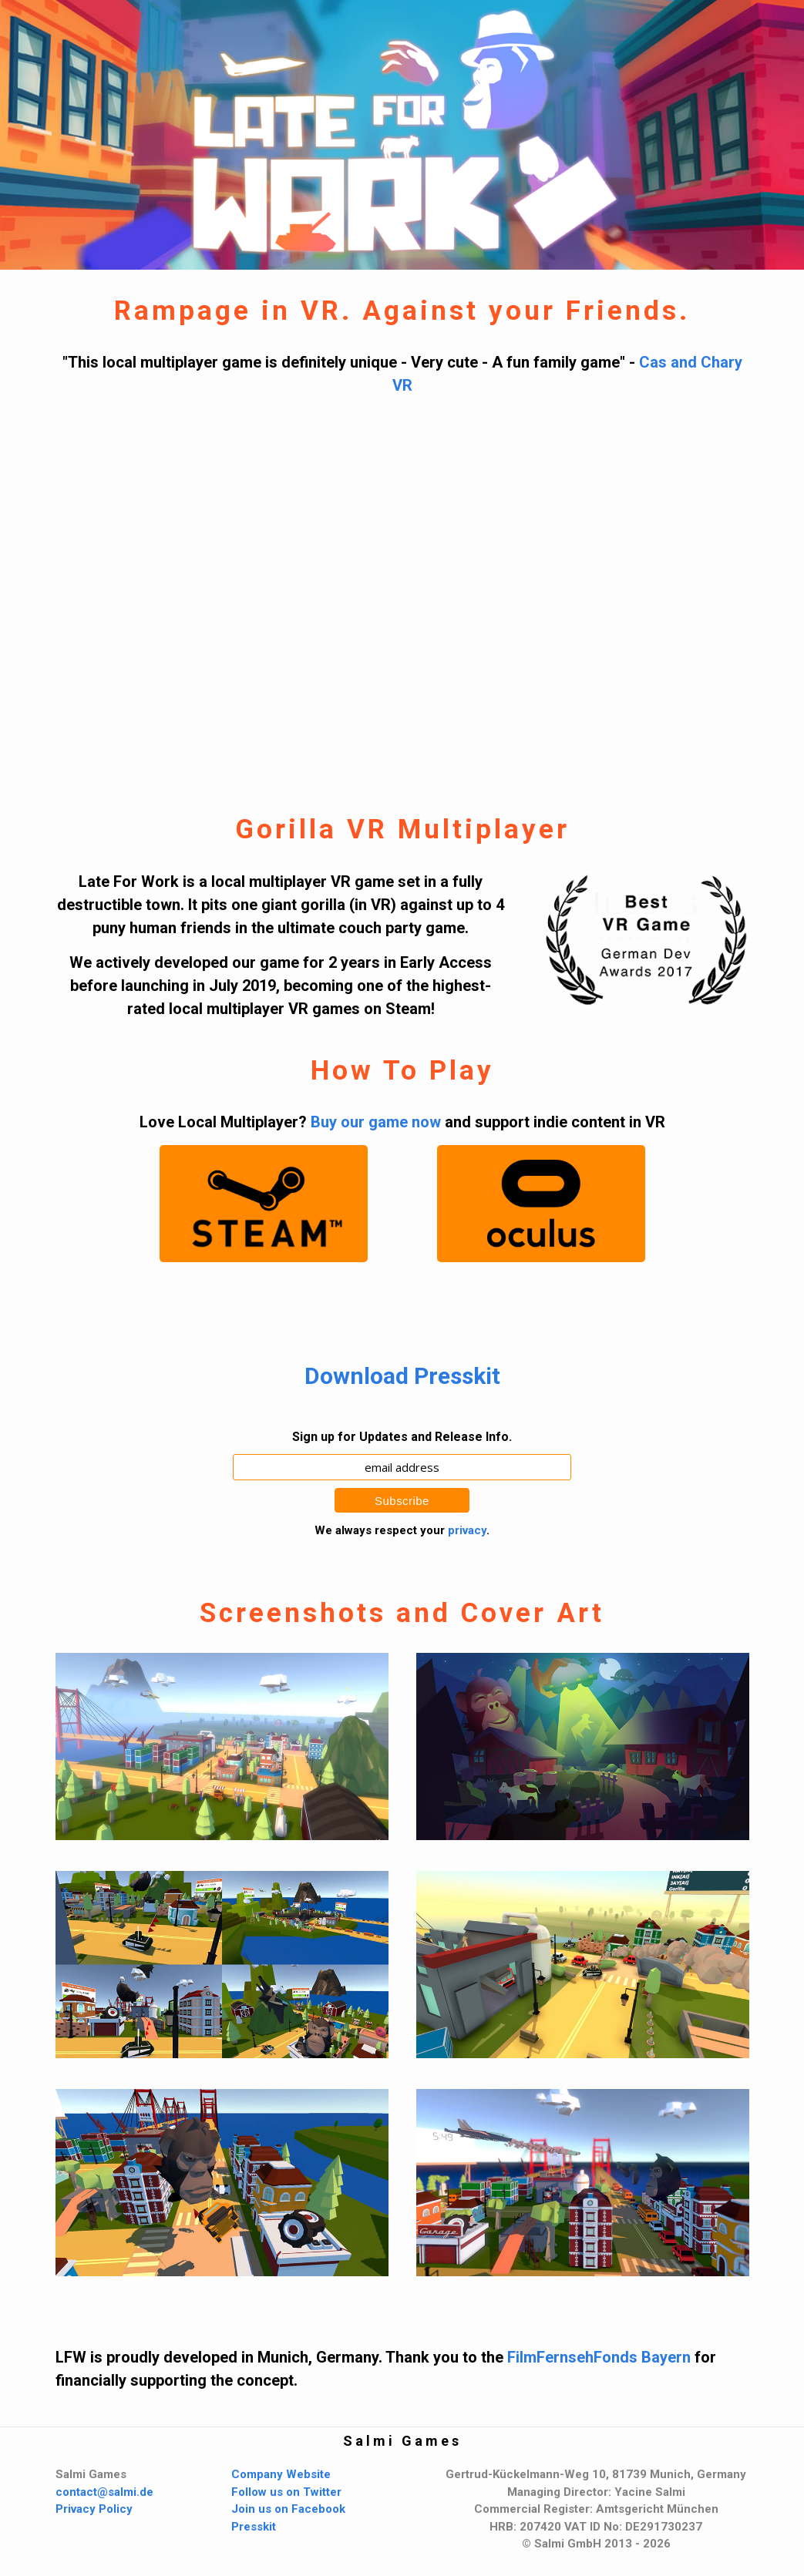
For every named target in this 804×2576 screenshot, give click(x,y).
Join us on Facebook (288, 2509)
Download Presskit (402, 1375)
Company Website (281, 2474)
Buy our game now (376, 1122)
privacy (467, 1530)
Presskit (253, 2527)
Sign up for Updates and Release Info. (402, 1436)
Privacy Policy (94, 2509)
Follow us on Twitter (286, 2492)
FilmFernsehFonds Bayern (599, 2357)
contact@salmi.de (104, 2492)
